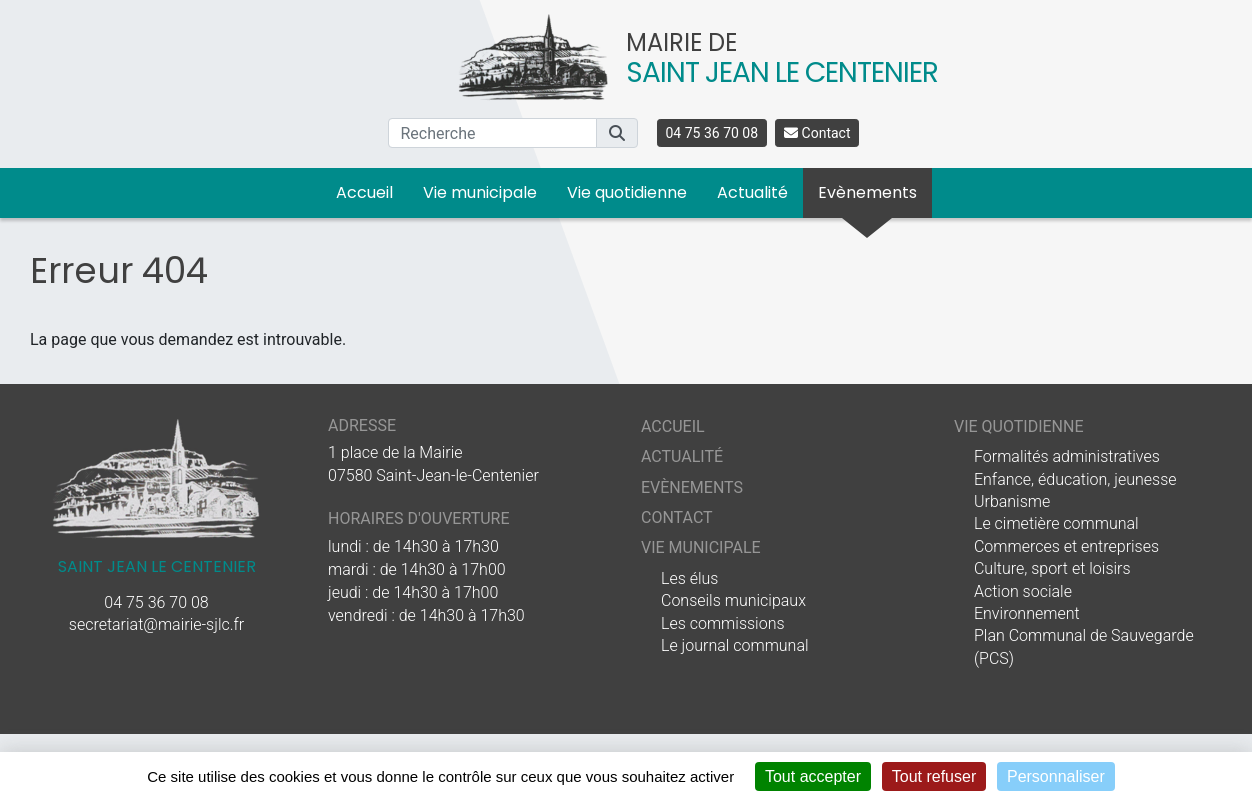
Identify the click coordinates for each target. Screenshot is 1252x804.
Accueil (364, 192)
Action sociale (1023, 591)
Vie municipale (480, 192)
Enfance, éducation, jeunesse (1075, 479)
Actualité (752, 192)
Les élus (689, 578)
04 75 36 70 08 (712, 133)
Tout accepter (813, 776)
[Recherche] (492, 133)
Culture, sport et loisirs (1052, 568)
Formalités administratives (1067, 456)
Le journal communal (735, 645)
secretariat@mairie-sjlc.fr (156, 624)
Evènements (867, 192)
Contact (817, 133)
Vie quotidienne (627, 192)
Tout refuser (934, 776)
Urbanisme (1012, 501)
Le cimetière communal (1056, 523)
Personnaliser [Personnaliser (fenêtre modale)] (1056, 776)
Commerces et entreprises (1066, 546)
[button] (617, 133)
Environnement (1027, 613)
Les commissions (723, 623)
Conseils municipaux (733, 600)
